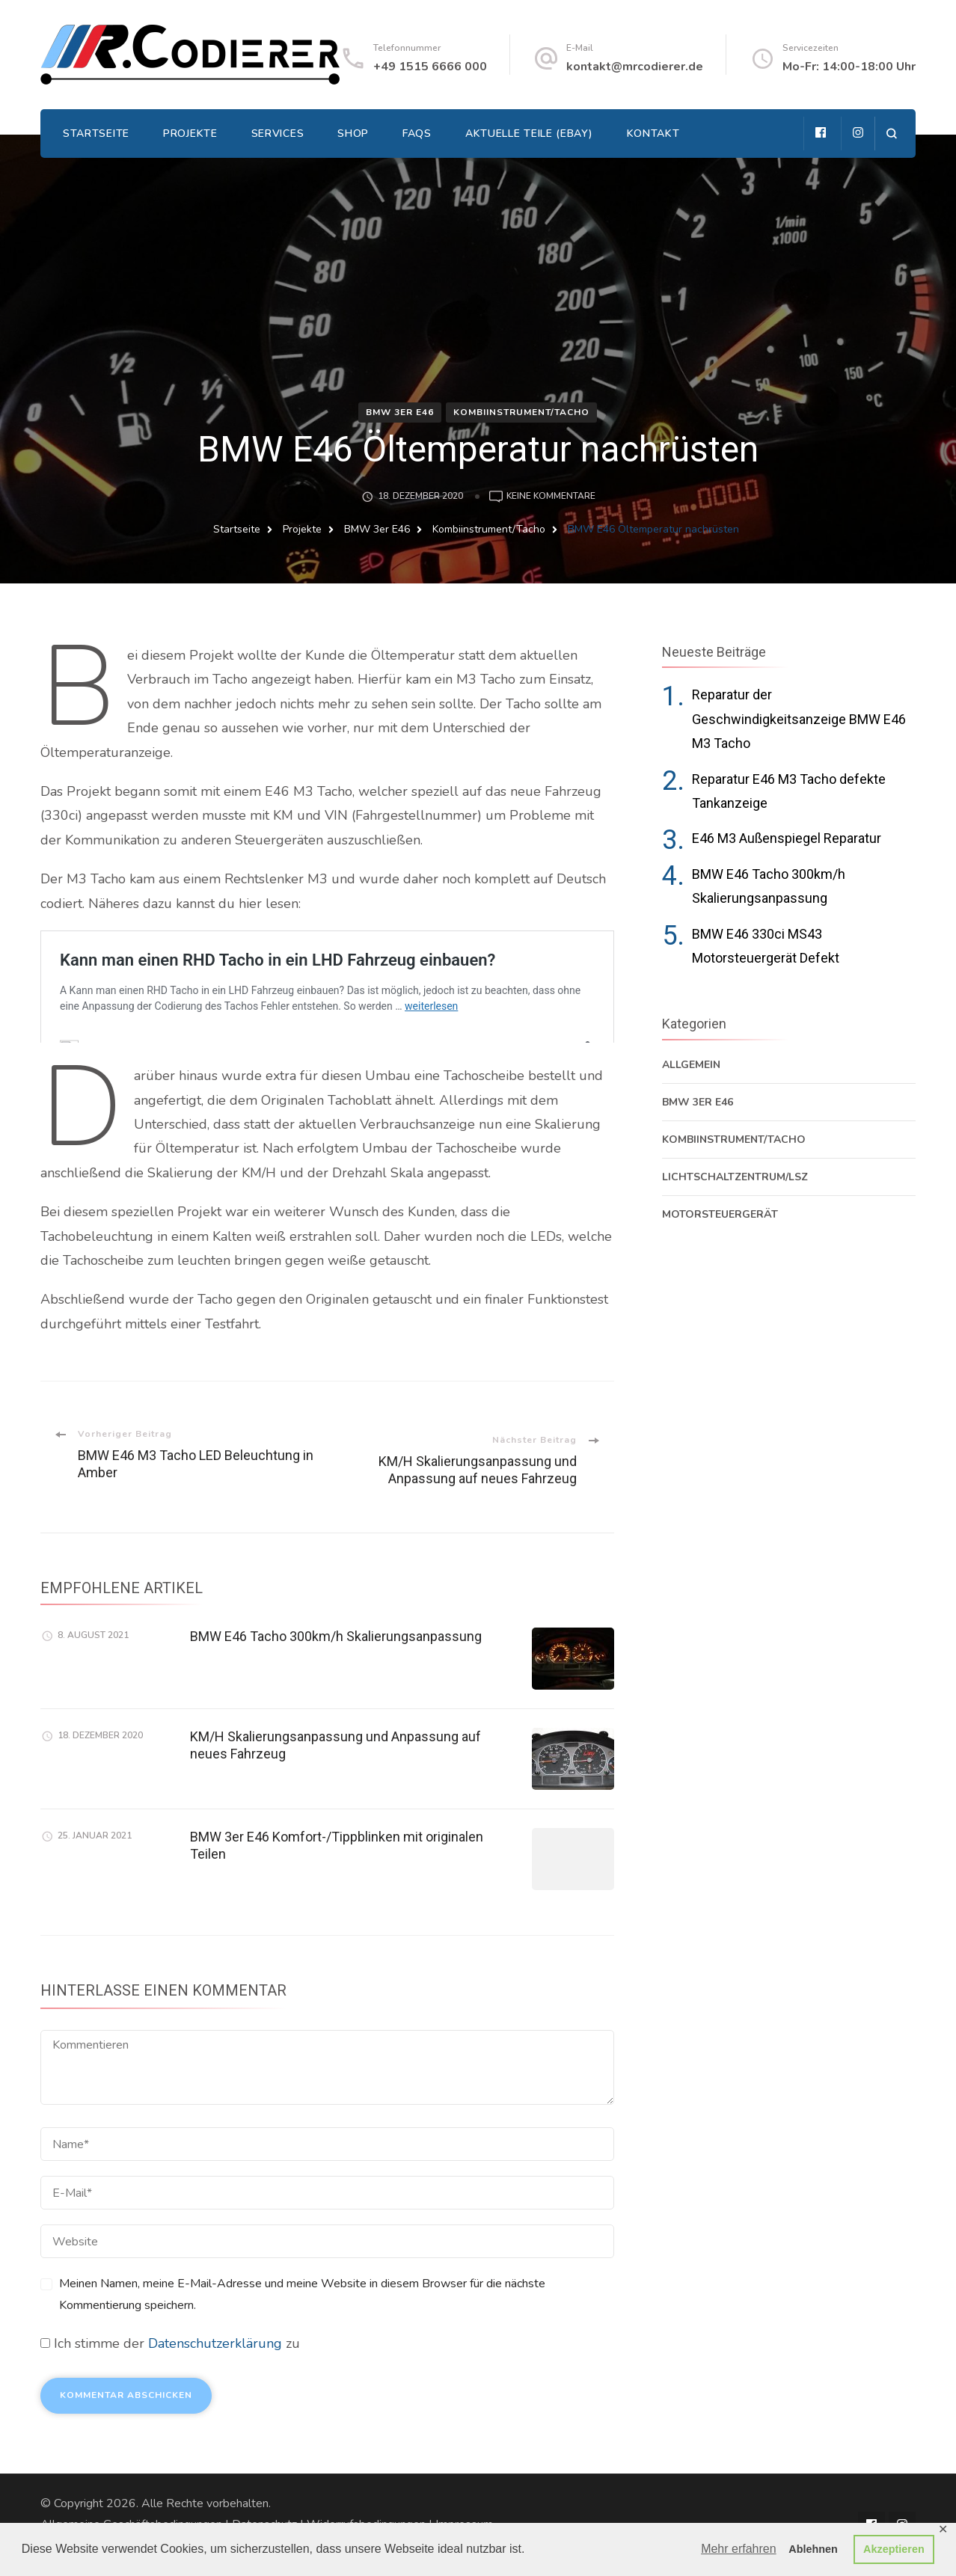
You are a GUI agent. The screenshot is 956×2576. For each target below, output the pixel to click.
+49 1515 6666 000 (430, 66)
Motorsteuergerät (720, 1214)
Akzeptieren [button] (894, 2549)
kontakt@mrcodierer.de (634, 66)
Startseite (96, 133)
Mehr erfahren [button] (738, 2548)
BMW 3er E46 (400, 412)
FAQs (417, 133)
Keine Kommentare (550, 496)
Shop (353, 133)
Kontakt (653, 133)
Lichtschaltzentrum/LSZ (735, 1177)
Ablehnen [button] (813, 2549)
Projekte (190, 133)
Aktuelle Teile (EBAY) (529, 133)
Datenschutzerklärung (215, 2343)
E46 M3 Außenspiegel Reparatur (786, 838)
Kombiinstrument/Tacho (521, 412)
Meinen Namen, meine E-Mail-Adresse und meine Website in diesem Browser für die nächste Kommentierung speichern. (302, 2294)
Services (277, 133)
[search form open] (891, 133)
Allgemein (691, 1065)
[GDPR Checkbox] (45, 2343)
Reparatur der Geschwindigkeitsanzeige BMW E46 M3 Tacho (799, 719)
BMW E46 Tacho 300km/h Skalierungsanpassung (336, 1636)
